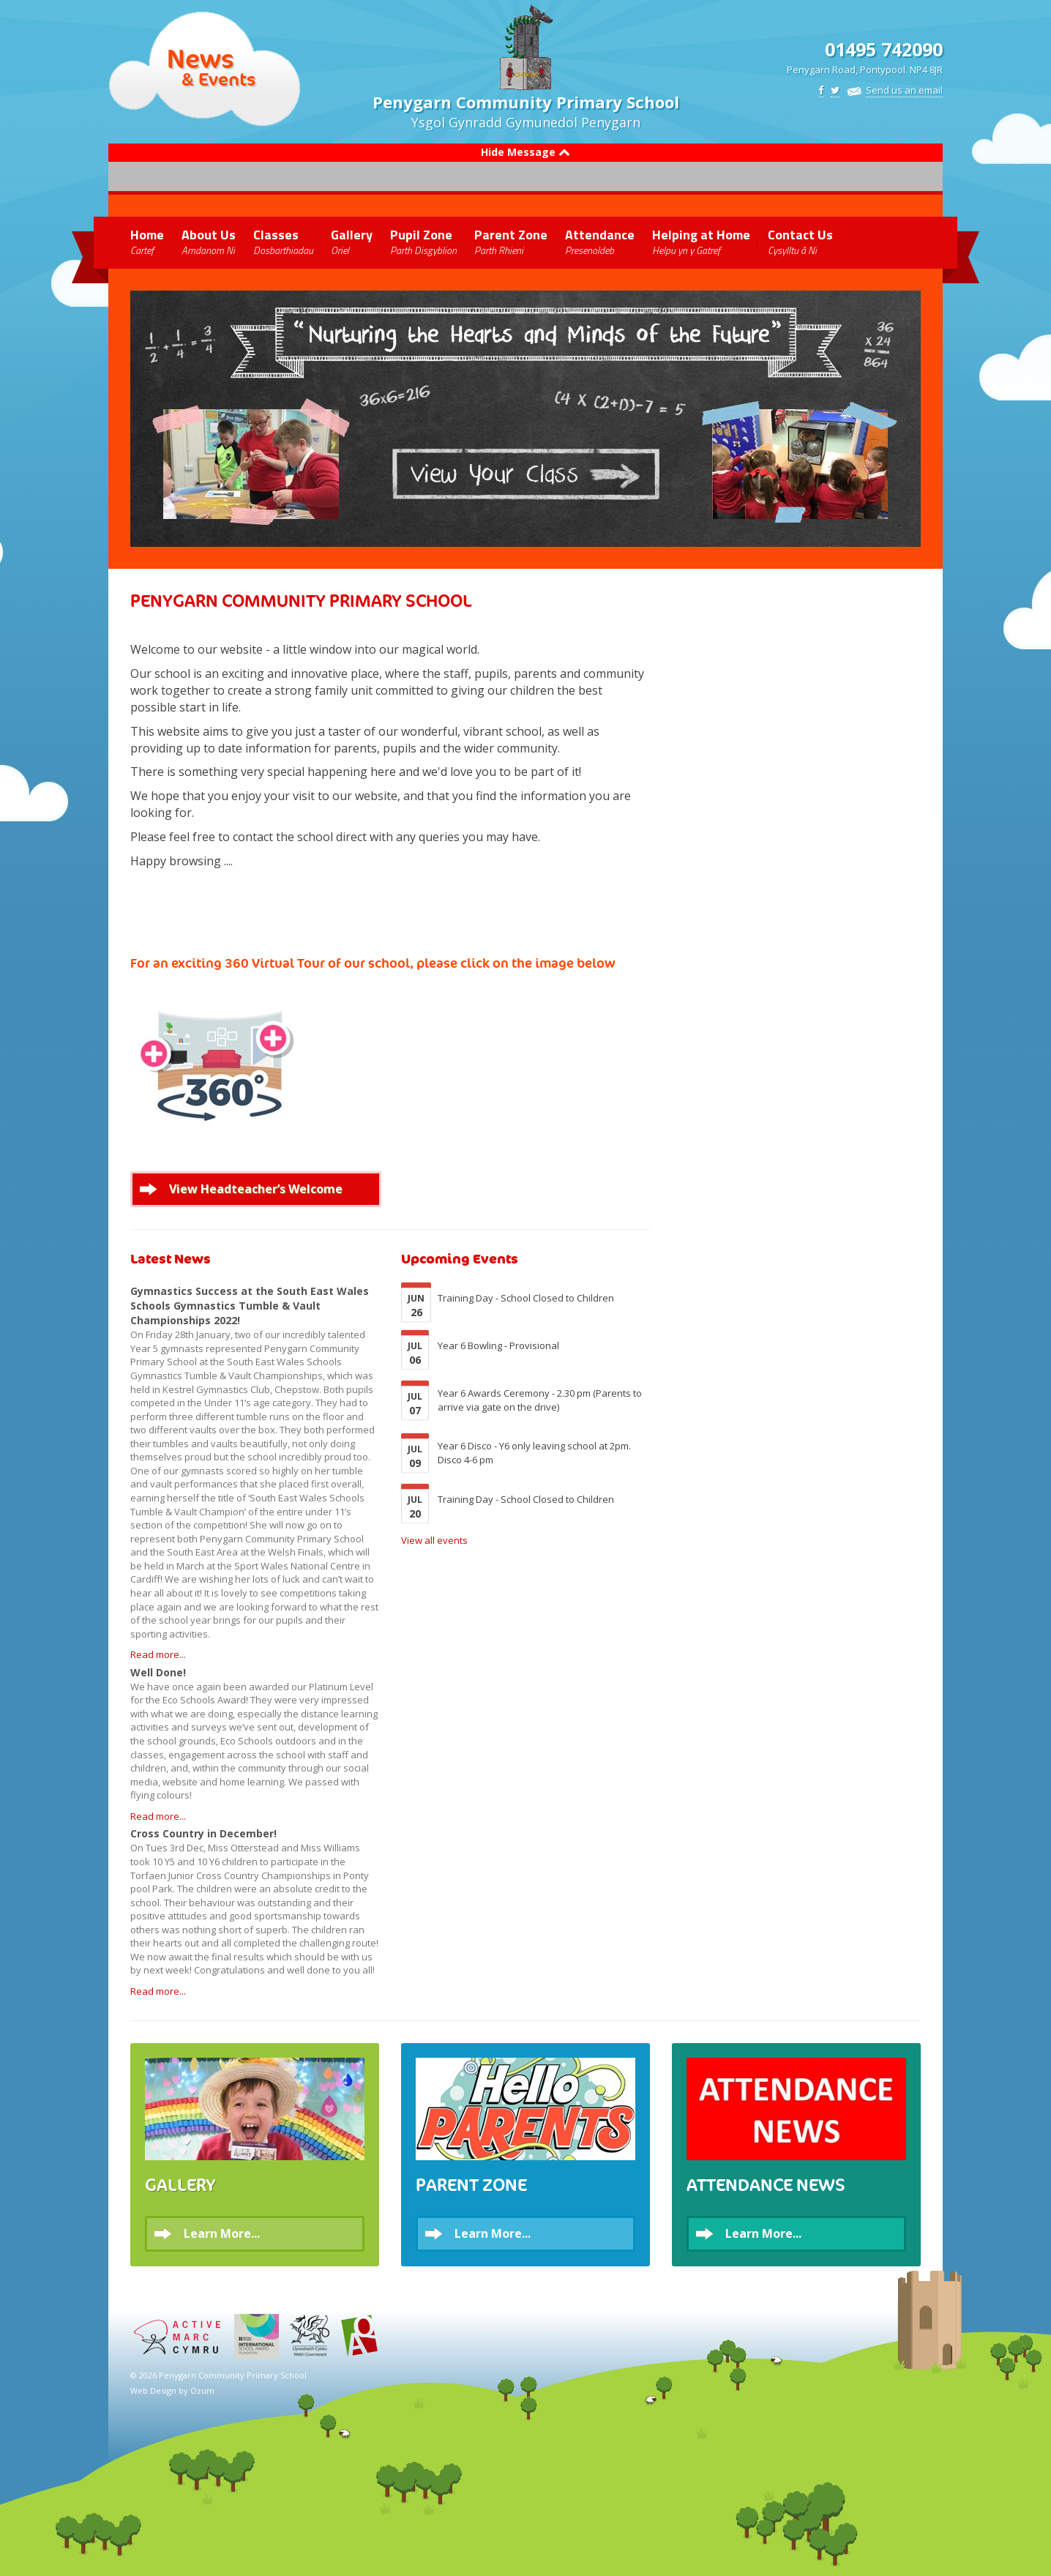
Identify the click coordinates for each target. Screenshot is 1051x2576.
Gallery (352, 241)
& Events (218, 79)
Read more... (158, 1654)
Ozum (202, 2390)
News (200, 58)
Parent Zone (510, 241)
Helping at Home (701, 241)
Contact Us (800, 241)
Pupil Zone (423, 241)
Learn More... (222, 2233)
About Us (209, 241)
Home (147, 241)
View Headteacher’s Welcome (256, 1189)
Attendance (600, 241)
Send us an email (904, 90)
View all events (434, 1540)
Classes (283, 241)
